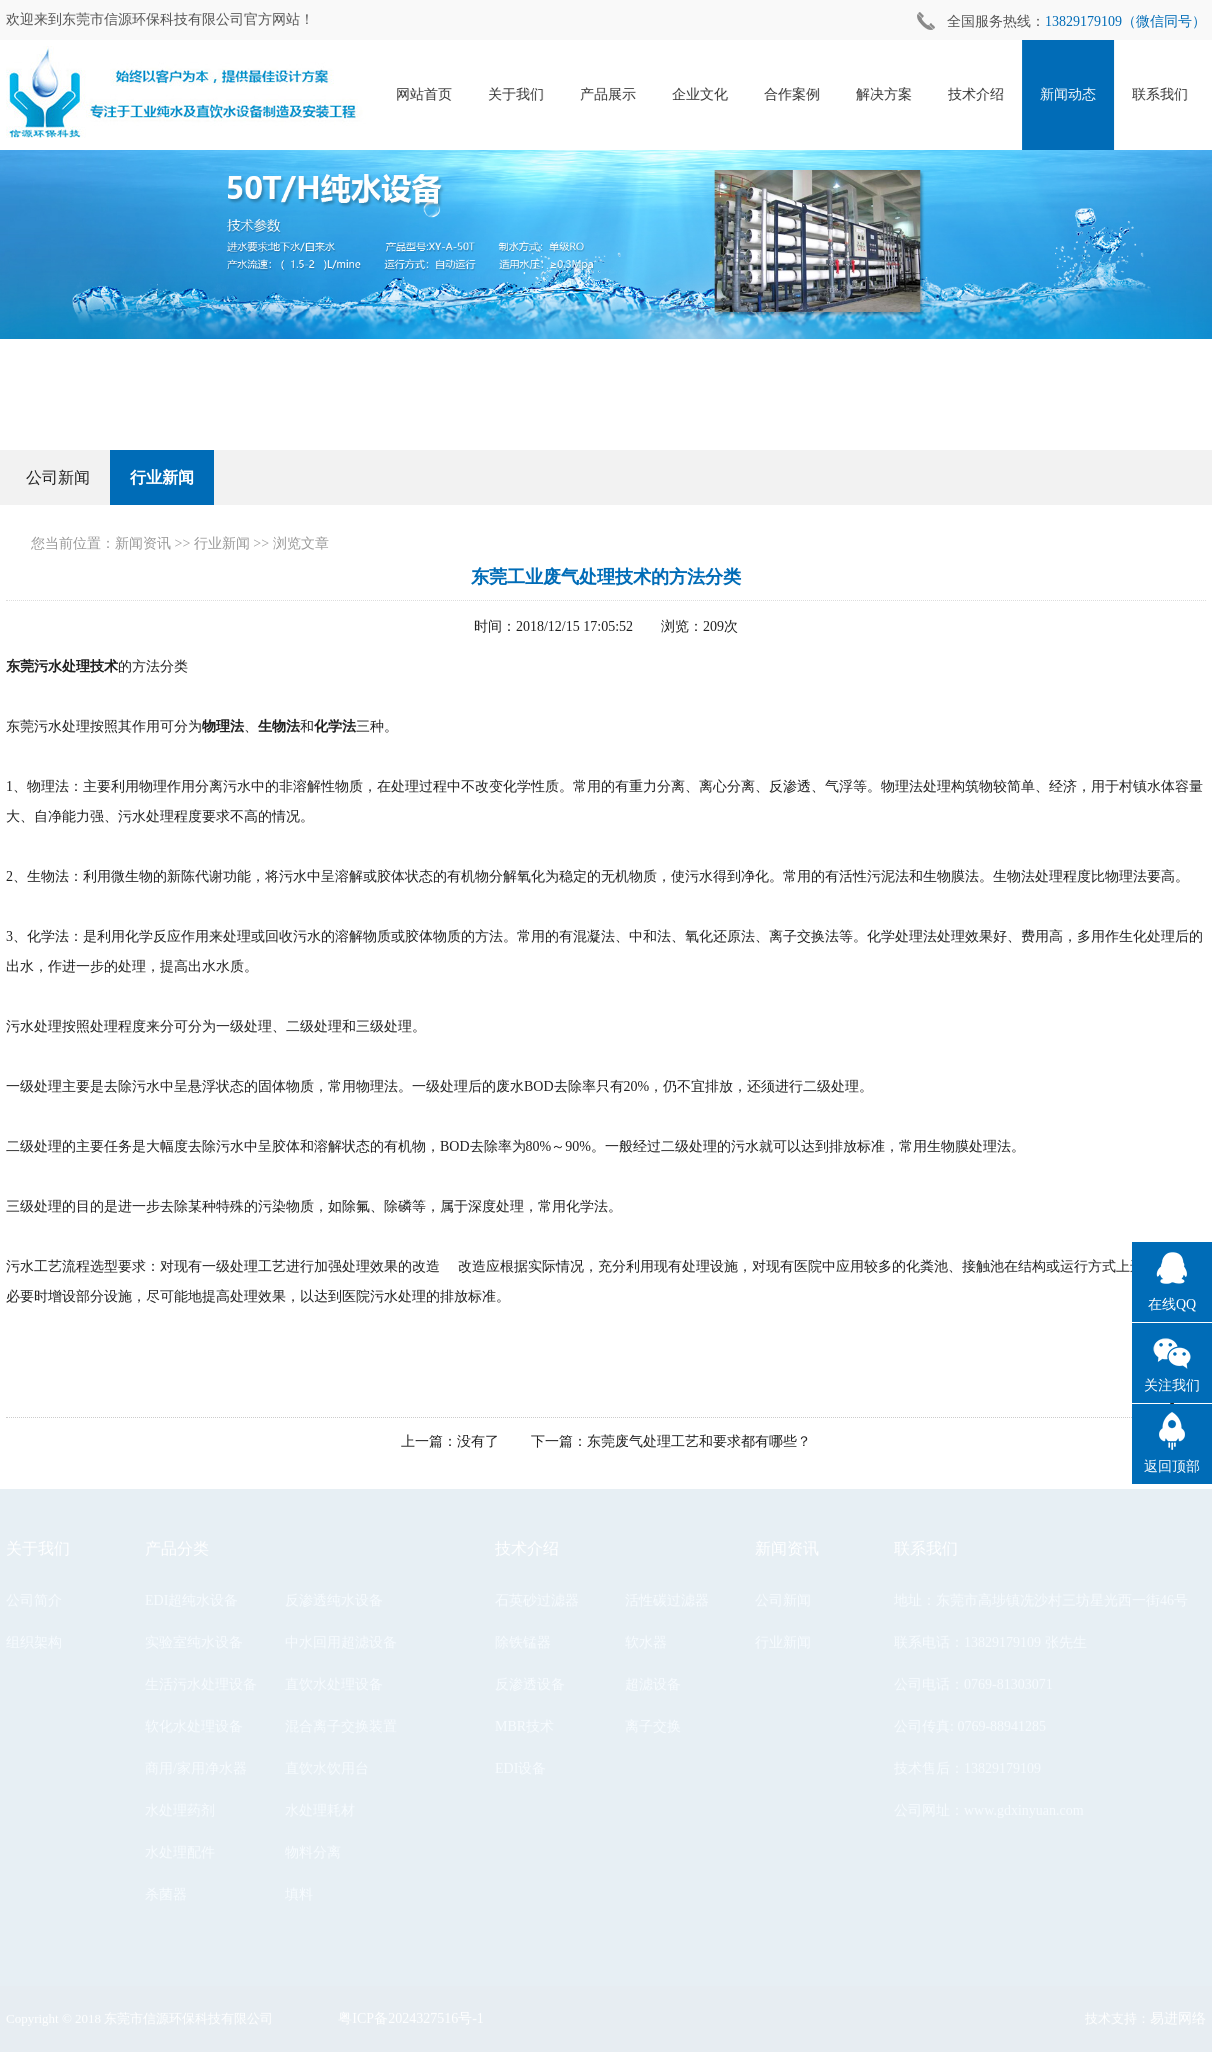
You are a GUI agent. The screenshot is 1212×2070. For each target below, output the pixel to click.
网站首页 (425, 94)
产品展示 (609, 94)
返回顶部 (1172, 1466)
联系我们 (1161, 94)
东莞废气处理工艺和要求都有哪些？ (699, 1441)
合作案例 (793, 94)
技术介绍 (977, 94)
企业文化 (701, 94)
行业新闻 (162, 477)
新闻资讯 (143, 543)
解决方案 (885, 94)
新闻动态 (1069, 94)
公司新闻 (58, 477)
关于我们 (517, 94)
